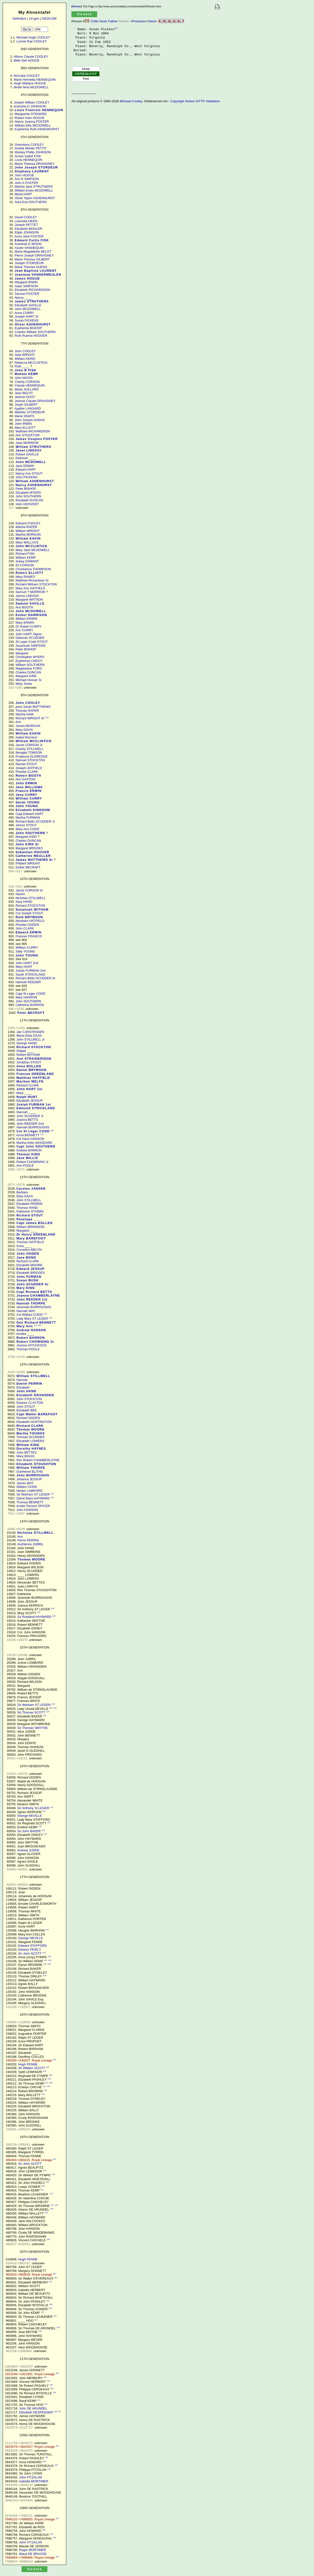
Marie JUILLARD (27, 389)
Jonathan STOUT (28, 1062)
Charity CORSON (27, 382)
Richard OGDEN (28, 1418)
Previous (138, 21)
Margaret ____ (26, 1230)
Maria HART (23, 194)
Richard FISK (24, 553)
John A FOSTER (26, 183)
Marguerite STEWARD (31, 114)
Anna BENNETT (27, 1135)
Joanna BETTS (27, 1119)
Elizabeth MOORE (29, 1265)
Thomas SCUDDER (30, 1437)
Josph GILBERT (26, 404)
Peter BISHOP (25, 488)
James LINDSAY (27, 596)
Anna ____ (24, 1246)
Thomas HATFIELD (30, 1242)
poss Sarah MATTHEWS (33, 706)
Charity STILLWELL (29, 749)
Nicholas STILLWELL (30, 898)
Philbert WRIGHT (27, 863)
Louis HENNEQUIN (28, 160)
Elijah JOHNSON (27, 232)
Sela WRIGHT (25, 355)
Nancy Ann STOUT (28, 473)
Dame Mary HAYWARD (33, 1498)
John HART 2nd (26, 963)
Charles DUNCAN (28, 672)
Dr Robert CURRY (28, 626)
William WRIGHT (27, 531)
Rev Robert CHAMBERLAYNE (38, 1460)
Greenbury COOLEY (29, 144)
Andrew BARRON (28, 1150)
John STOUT (25, 1406)
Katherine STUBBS (30, 1211)
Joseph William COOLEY (31, 102)
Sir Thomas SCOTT (31, 1712)
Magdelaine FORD (28, 668)
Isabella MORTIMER (34, 2481)
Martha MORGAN (28, 534)
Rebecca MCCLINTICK (31, 362)
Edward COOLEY (27, 523)
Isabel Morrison (26, 737)
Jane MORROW (27, 443)
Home (77, 6)
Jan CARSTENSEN (30, 1032)
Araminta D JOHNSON (29, 106)
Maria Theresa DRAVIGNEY (35, 164)
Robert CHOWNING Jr (32, 1162)
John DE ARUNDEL (33, 2408)
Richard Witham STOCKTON (36, 584)
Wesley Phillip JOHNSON (33, 152)
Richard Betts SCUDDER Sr (35, 978)
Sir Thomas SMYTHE (32, 1728)
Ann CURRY (24, 630)
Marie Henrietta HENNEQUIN (35, 79)
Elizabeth (22, 1387)
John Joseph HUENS (30, 420)
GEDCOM (49, 18)
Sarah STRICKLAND (30, 974)
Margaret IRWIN (26, 282)
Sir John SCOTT (29, 1953)
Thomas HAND (27, 1208)
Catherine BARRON (29, 1005)
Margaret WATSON (29, 599)
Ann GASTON (25, 779)
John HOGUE (24, 175)
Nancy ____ (23, 297)
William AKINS (25, 359)
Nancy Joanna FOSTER (32, 121)
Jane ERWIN (24, 466)
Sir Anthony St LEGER (33, 1808)
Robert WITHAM (28, 1054)
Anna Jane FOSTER (29, 236)
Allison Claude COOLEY (30, 56)
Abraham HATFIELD (29, 921)
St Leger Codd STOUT (31, 642)
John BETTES (26, 1452)
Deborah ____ (25, 458)
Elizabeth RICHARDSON (32, 290)
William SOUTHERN (29, 665)
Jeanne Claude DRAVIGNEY (35, 401)
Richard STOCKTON (30, 905)
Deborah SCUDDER (29, 638)
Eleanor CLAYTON (29, 1402)
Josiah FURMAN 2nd (30, 970)
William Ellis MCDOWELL (33, 125)
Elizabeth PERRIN (29, 1204)
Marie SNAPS (24, 416)
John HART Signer (28, 634)
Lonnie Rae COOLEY (31, 41)
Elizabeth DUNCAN (29, 500)
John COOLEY (25, 351)
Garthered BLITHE (29, 1471)
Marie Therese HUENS (31, 267)
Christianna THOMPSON (33, 569)
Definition (19, 18)
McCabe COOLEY (27, 75)
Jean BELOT (24, 393)
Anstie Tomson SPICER (33, 1506)
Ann (18, 722)
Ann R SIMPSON (26, 179)
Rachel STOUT (26, 764)
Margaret (21, 653)
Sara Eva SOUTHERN (31, 202)
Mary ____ (23, 1093)
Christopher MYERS (29, 657)
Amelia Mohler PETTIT (30, 148)
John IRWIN (23, 423)
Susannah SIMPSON (30, 645)
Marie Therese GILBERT (32, 259)
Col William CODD (29, 1314)
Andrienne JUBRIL (30, 1544)
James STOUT (26, 825)
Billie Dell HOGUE (26, 60)
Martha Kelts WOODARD (34, 1143)
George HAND (26, 1043)
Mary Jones (23, 683)
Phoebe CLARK (26, 771)
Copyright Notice (182, 101)
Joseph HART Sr (27, 316)
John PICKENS (26, 477)
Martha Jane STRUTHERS (34, 186)
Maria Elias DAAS (29, 1035)
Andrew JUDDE (28, 1850)
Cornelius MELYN (28, 1249)
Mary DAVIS (24, 730)
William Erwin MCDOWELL (34, 190)
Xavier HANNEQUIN (29, 248)
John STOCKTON (29, 1399)
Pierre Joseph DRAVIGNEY (34, 255)
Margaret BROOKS (29, 848)
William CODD (26, 1487)
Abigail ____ (25, 1051)
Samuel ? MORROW (30, 592)
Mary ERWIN (24, 622)
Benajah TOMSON (28, 752)
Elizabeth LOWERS (30, 1441)
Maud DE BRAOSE (33, 2554)
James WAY (25, 1483)
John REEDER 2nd (30, 1123)
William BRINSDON (30, 1227)
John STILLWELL (28, 1200)
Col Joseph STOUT (29, 913)
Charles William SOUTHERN (35, 332)
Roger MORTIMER (32, 2550)
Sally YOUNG (25, 951)
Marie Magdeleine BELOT (33, 251)
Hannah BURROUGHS (32, 1127)
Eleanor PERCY (29, 1949)
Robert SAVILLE (27, 454)
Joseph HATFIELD (28, 768)
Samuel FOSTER (27, 294)
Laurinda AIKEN (26, 221)
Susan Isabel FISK (28, 156)
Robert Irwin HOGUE (29, 118)
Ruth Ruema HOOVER (31, 335)
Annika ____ (25, 1334)
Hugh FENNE (28, 2064)
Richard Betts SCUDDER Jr (35, 821)
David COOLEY (26, 217)
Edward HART (25, 469)
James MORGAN (27, 726)
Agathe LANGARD (27, 408)
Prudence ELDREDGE (31, 756)
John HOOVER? (27, 504)
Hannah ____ (26, 1112)
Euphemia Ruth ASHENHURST (37, 129)
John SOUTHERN (28, 496)
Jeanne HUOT (25, 397)
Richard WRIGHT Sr (29, 718)
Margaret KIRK (26, 676)
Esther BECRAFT (27, 867)
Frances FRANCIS (28, 936)
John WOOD (24, 378)
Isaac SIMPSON (26, 286)
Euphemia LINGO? (28, 661)
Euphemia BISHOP (28, 328)
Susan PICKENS (27, 320)
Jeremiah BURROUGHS (33, 1307)
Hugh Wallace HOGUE (30, 83)
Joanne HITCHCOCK (31, 1345)
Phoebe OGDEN (27, 925)
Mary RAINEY (25, 577)
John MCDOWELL (28, 309)
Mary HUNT (23, 966)
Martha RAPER (26, 527)
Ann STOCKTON (27, 435)
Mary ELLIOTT (25, 427)
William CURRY (26, 947)
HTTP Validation (208, 101)
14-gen (34, 18)
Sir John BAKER (29, 1831)
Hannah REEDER (28, 982)
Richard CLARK (27, 1085)
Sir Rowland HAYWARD (34, 1617)
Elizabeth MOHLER (28, 229)
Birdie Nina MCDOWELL (31, 87)
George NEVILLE (30, 1815)
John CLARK (24, 928)
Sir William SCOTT (31, 2068)
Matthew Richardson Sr (32, 580)
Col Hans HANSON (30, 1139)
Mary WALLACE (27, 542)
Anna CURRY (24, 313)
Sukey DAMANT (27, 561)
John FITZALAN (30, 2477)
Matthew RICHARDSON (32, 431)
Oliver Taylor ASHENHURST (35, 198)
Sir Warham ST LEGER (33, 1494)
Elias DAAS (24, 1196)
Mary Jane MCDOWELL (32, 550)
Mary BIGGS (25, 1456)
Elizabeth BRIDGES (30, 1273)
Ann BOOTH (24, 607)
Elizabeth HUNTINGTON (34, 1422)
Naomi (20, 894)
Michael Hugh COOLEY (33, 37)
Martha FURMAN (27, 817)
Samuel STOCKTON (30, 760)
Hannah (22, 1380)
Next (152, 21)
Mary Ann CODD (27, 829)
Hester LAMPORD (29, 1491)
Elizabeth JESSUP (29, 1100)
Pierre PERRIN (28, 1540)
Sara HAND (23, 901)
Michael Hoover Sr (28, 680)
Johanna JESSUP (29, 1479)
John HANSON (27, 1510)
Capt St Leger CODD (30, 993)
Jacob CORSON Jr (28, 745)
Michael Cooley (131, 101)
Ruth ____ (22, 366)
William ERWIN (26, 618)
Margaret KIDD (26, 836)
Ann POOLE (25, 1165)
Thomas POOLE (28, 1349)
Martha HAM (24, 714)
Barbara (22, 1192)
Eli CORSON (24, 565)
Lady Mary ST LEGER (32, 1318)
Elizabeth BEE (26, 1410)
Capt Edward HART (29, 814)
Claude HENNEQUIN (30, 385)
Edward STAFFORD (32, 1945)
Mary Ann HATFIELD (30, 588)
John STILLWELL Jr (30, 1039)
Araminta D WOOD (28, 244)
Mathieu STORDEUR (30, 412)
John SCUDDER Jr (30, 1116)
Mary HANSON (26, 997)
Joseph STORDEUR (29, 263)
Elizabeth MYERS (28, 492)
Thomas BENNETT (30, 1502)
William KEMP (25, 557)
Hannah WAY (25, 1311)
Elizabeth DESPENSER (36, 2412)
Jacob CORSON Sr (29, 890)
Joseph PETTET (26, 225)
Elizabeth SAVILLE (28, 305)
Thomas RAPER (27, 710)
